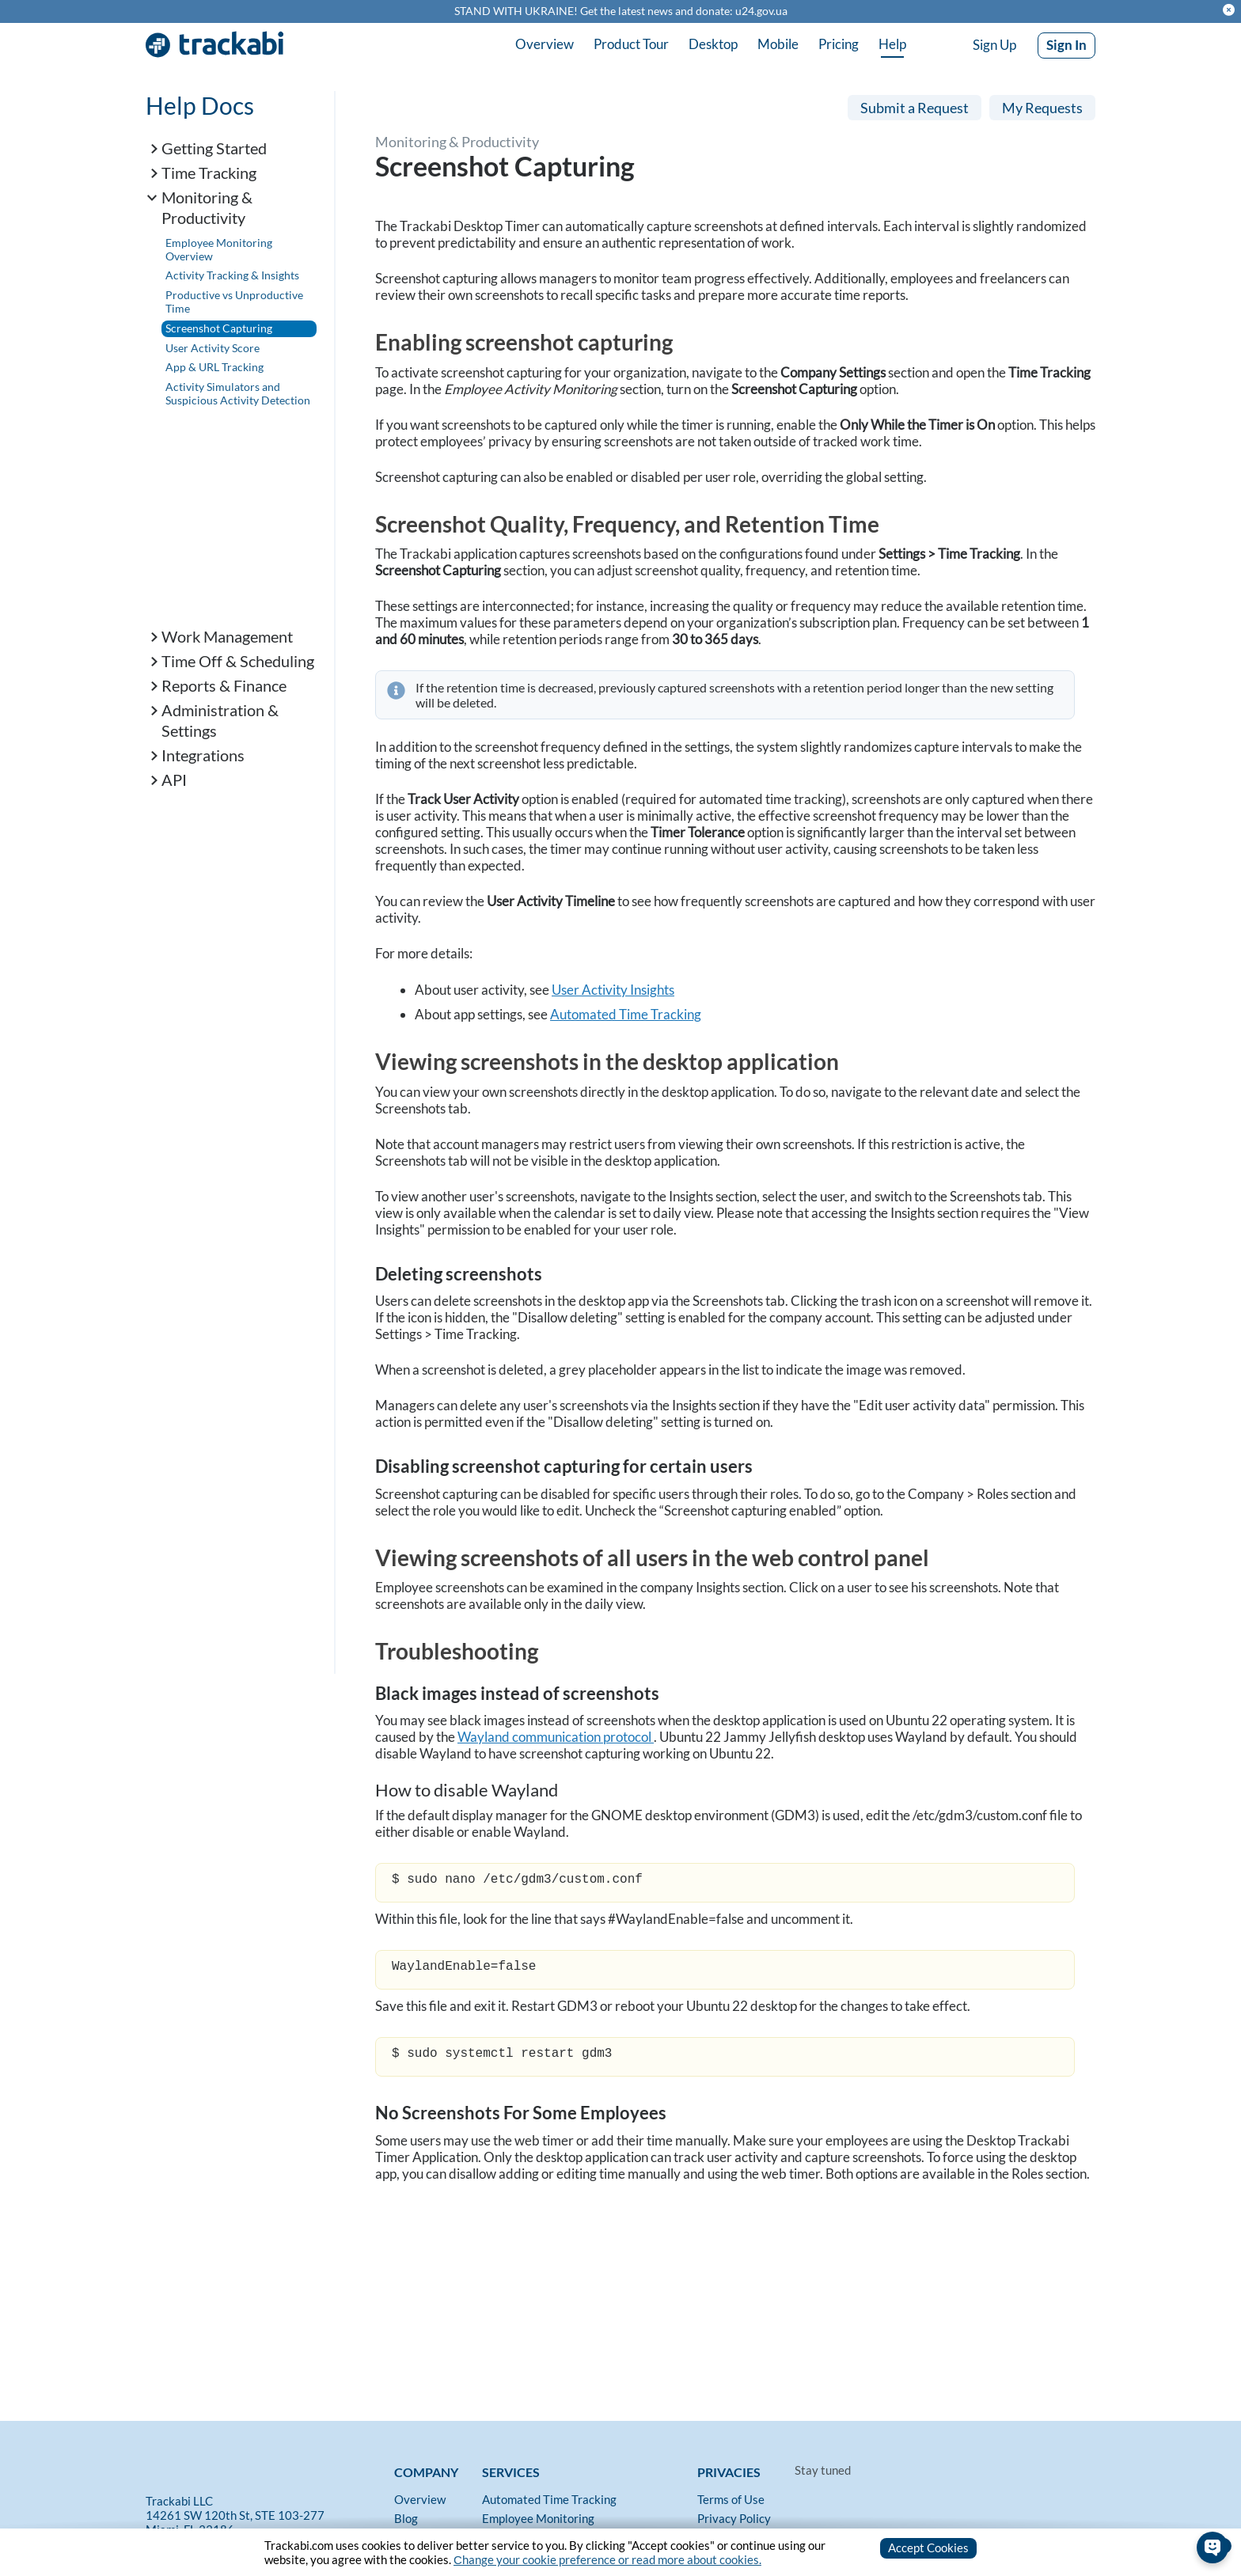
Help (892, 44)
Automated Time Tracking (625, 1014)
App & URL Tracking (214, 367)
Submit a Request (914, 107)
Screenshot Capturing (218, 328)
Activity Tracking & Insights (232, 275)
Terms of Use (731, 2499)
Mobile (778, 44)
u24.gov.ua (761, 11)
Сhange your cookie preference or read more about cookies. (607, 2559)
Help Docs (200, 105)
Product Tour (631, 44)
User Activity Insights (613, 989)
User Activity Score (212, 348)
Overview (544, 44)
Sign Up (994, 44)
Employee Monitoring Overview (218, 249)
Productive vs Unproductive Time (234, 301)
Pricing (838, 44)
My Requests (1042, 107)
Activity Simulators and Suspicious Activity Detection (237, 393)
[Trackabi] (266, 2472)
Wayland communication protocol (555, 1736)
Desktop (713, 44)
